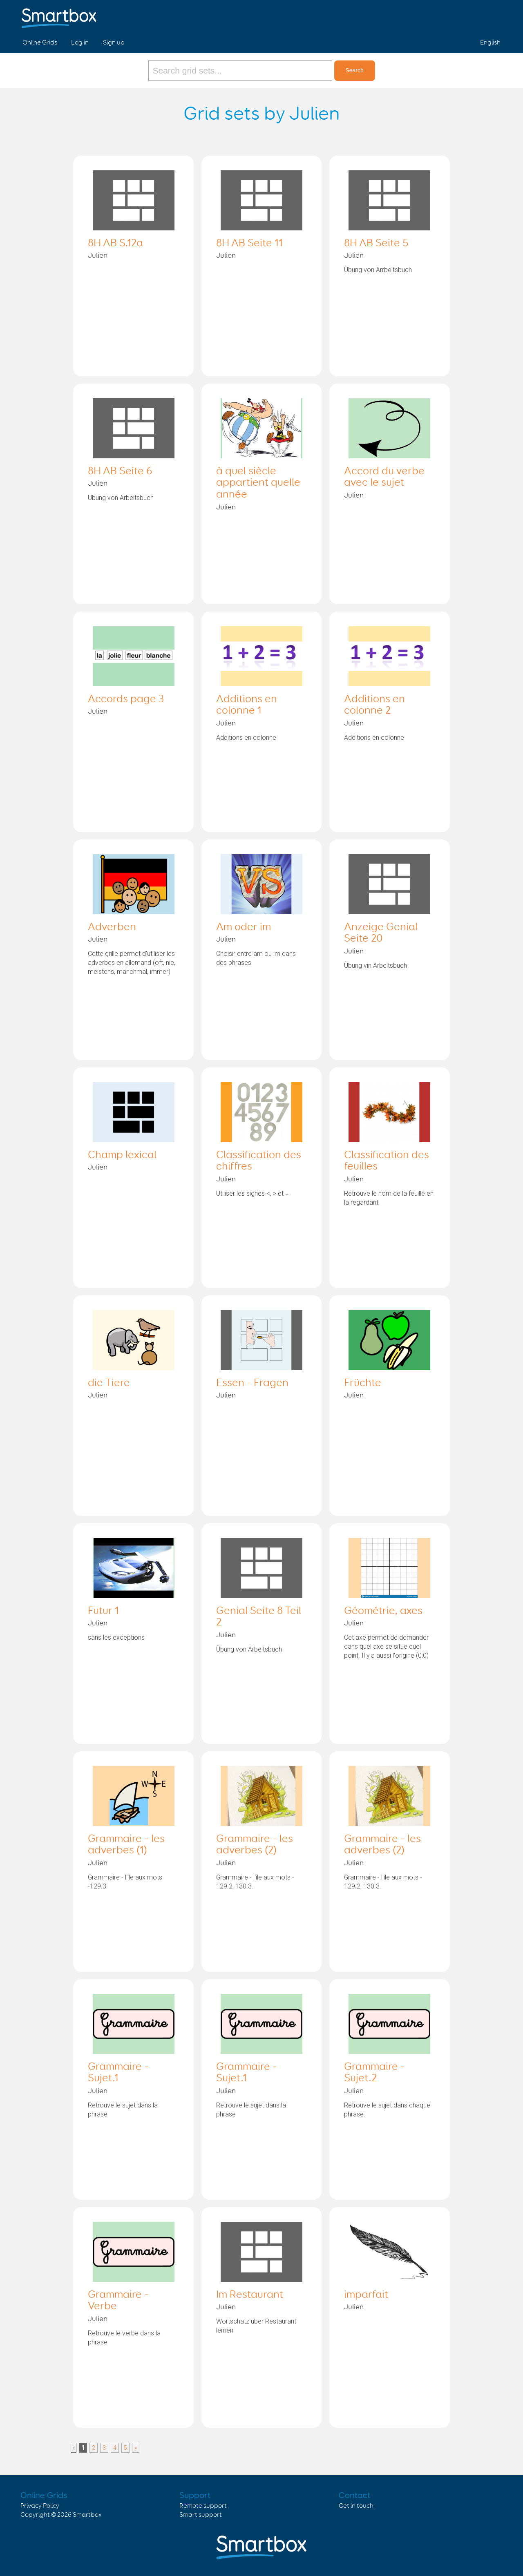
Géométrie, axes (383, 1611)
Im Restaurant (249, 2295)
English (490, 43)
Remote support (203, 2506)
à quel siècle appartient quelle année (258, 483)
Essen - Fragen (252, 1383)
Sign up (114, 43)
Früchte (362, 1383)
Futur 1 (103, 1611)
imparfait (366, 2295)
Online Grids (39, 43)
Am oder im (243, 927)
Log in (80, 43)
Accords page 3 (126, 699)
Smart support (200, 2515)
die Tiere (109, 1383)
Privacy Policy (39, 2506)
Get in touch (356, 2506)
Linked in (493, 15)
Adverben (112, 927)
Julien (97, 255)
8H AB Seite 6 (120, 471)
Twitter (473, 15)
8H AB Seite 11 (249, 243)
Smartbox (87, 2515)
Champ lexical (122, 1155)
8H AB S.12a (115, 243)
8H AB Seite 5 (376, 243)
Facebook (454, 15)
